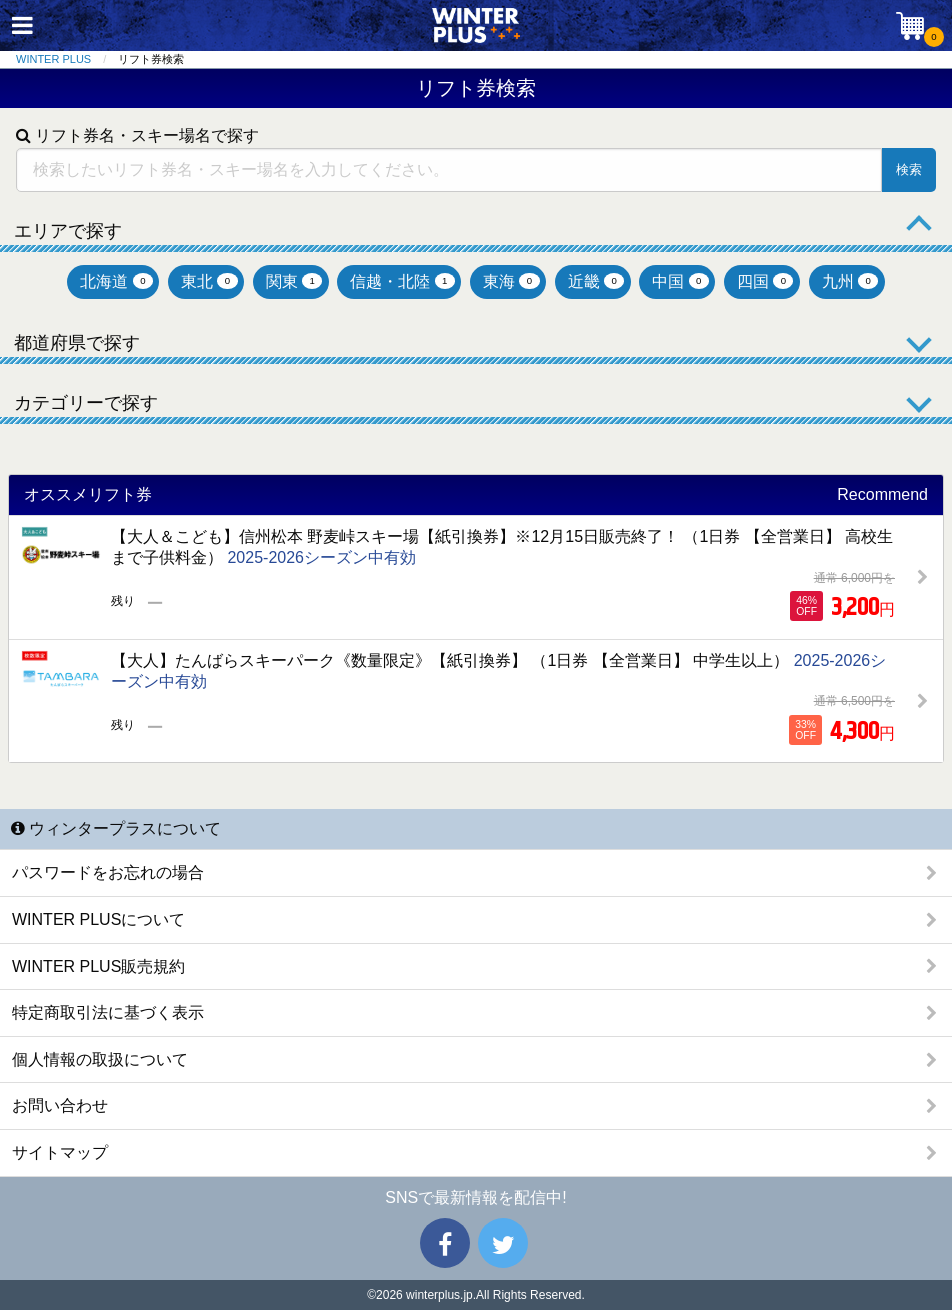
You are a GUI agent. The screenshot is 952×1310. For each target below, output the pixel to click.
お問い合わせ (60, 1105)
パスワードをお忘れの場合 (108, 872)
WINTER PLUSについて (98, 919)
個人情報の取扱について (100, 1059)
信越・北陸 (402, 281)
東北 (209, 281)
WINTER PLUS (53, 59)
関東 (294, 281)
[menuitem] (67, 59)
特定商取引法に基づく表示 (108, 1012)
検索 (909, 169)
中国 (680, 281)
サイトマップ (60, 1152)
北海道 (116, 281)
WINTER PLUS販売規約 (98, 966)
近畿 (596, 281)
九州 (850, 281)
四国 (765, 281)
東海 (511, 281)
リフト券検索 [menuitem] (151, 59)
